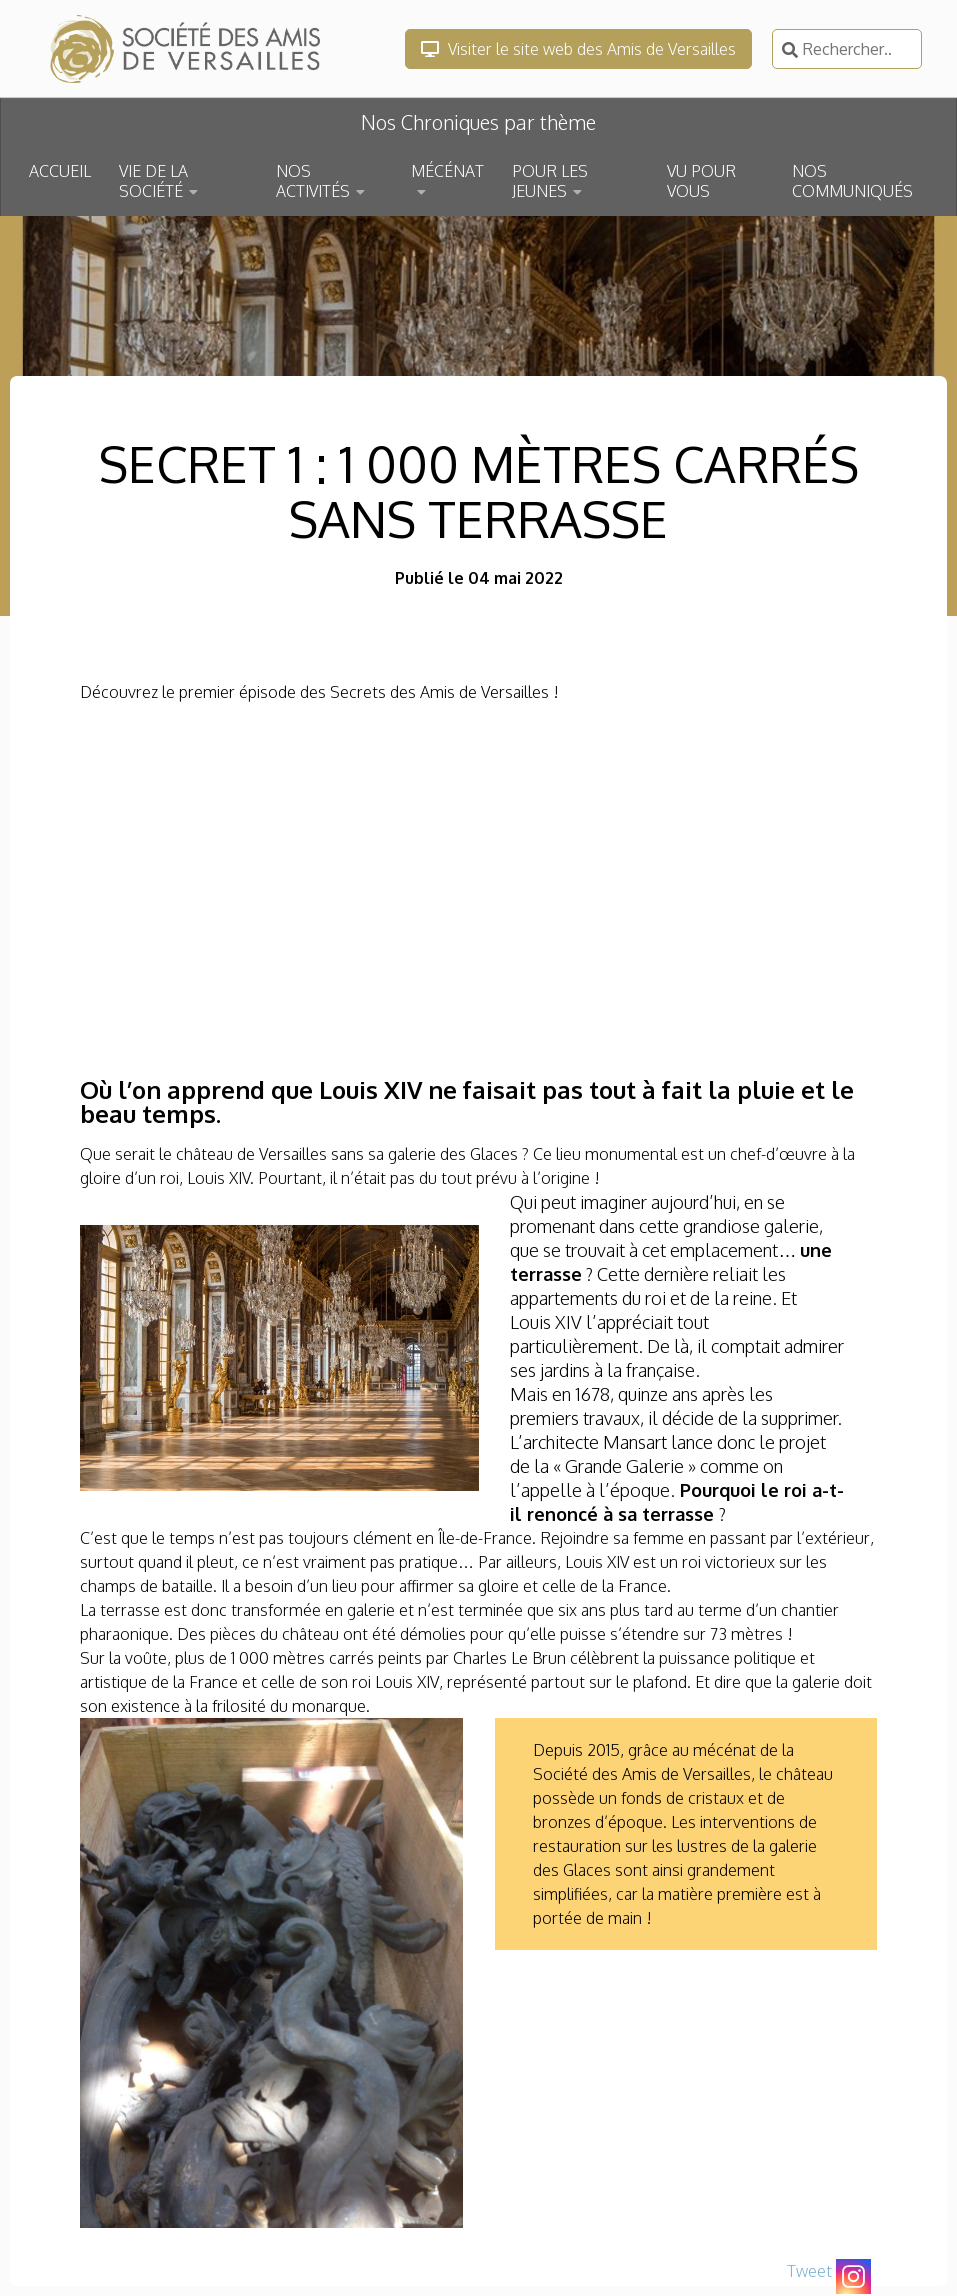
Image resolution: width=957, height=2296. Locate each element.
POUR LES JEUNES (550, 181)
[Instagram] (853, 2276)
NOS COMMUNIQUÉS (852, 181)
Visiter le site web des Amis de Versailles (578, 49)
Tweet (809, 2271)
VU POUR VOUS (701, 181)
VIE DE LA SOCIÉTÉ (153, 181)
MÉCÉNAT (447, 171)
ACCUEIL (60, 171)
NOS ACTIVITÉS (313, 181)
